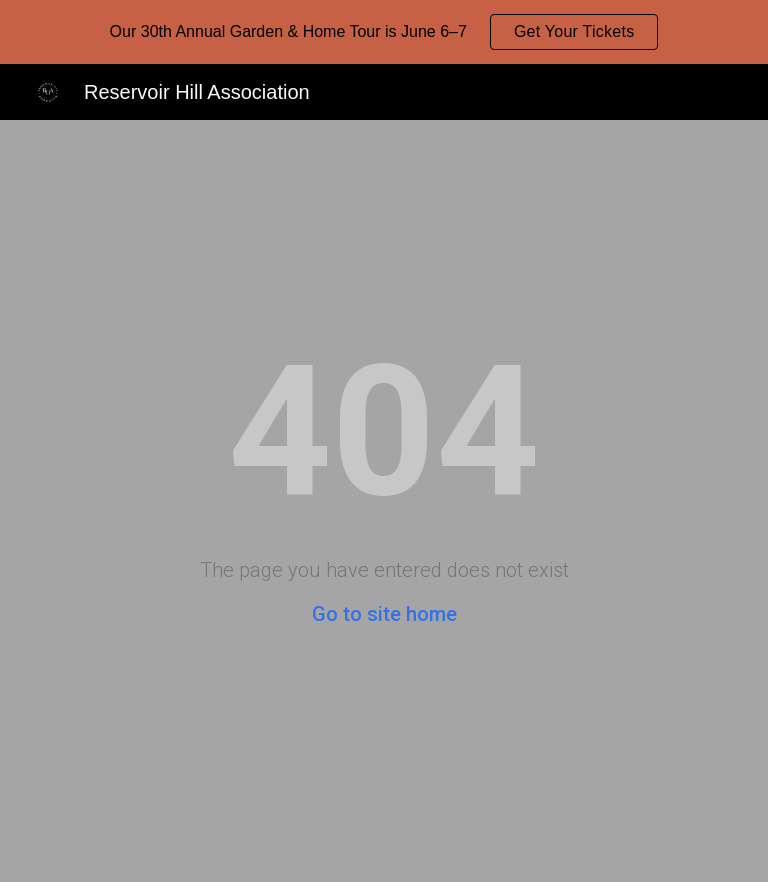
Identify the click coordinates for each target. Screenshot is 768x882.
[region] (384, 32)
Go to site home (384, 614)
